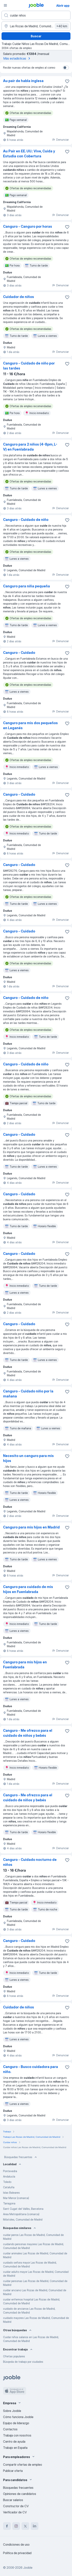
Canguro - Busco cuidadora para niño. (30, 2069)
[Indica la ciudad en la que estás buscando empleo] (36, 26)
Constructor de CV (16, 2506)
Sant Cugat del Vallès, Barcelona (23, 2208)
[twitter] (25, 2526)
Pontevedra (10, 2171)
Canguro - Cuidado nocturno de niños (30, 1862)
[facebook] (7, 2526)
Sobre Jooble (12, 2411)
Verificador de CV (15, 2512)
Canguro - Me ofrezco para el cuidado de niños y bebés (27, 1733)
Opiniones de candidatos (19, 2494)
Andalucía (9, 2176)
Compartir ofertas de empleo (22, 2464)
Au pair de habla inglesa (23, 81)
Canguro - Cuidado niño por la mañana (28, 1393)
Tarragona (9, 2203)
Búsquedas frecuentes (21, 2157)
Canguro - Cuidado (19, 653)
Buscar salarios (13, 2500)
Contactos (10, 2429)
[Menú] (5, 5)
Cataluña (8, 2187)
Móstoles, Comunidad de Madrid (22, 2219)
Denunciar (60, 139)
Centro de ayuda (14, 2441)
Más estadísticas (17, 58)
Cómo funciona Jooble (18, 2417)
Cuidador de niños (18, 297)
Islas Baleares (11, 2192)
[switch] (66, 68)
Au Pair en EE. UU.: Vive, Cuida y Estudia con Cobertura (29, 153)
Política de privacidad (17, 2553)
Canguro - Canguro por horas (27, 226)
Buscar (36, 36)
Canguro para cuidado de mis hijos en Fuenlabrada (28, 1589)
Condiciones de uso (16, 2544)
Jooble (27, 2567)
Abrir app (63, 5)
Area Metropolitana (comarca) (21, 2214)
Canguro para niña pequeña (26, 586)
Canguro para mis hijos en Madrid (31, 1527)
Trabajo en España (15, 2448)
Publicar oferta (13, 2471)
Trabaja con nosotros (17, 2435)
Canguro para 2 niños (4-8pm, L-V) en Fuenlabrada (30, 446)
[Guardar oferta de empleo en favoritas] (67, 81)
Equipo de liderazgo (16, 2423)
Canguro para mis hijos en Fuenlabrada (25, 1664)
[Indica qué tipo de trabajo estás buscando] (36, 15)
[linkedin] (34, 2526)
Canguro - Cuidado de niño (25, 520)
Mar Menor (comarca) (16, 2198)
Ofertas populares (14, 2356)
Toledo (7, 2181)
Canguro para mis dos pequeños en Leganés (30, 725)
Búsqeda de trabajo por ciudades (23, 2361)
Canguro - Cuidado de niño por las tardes (29, 365)
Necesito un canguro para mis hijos (28, 1458)
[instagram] (16, 2526)
